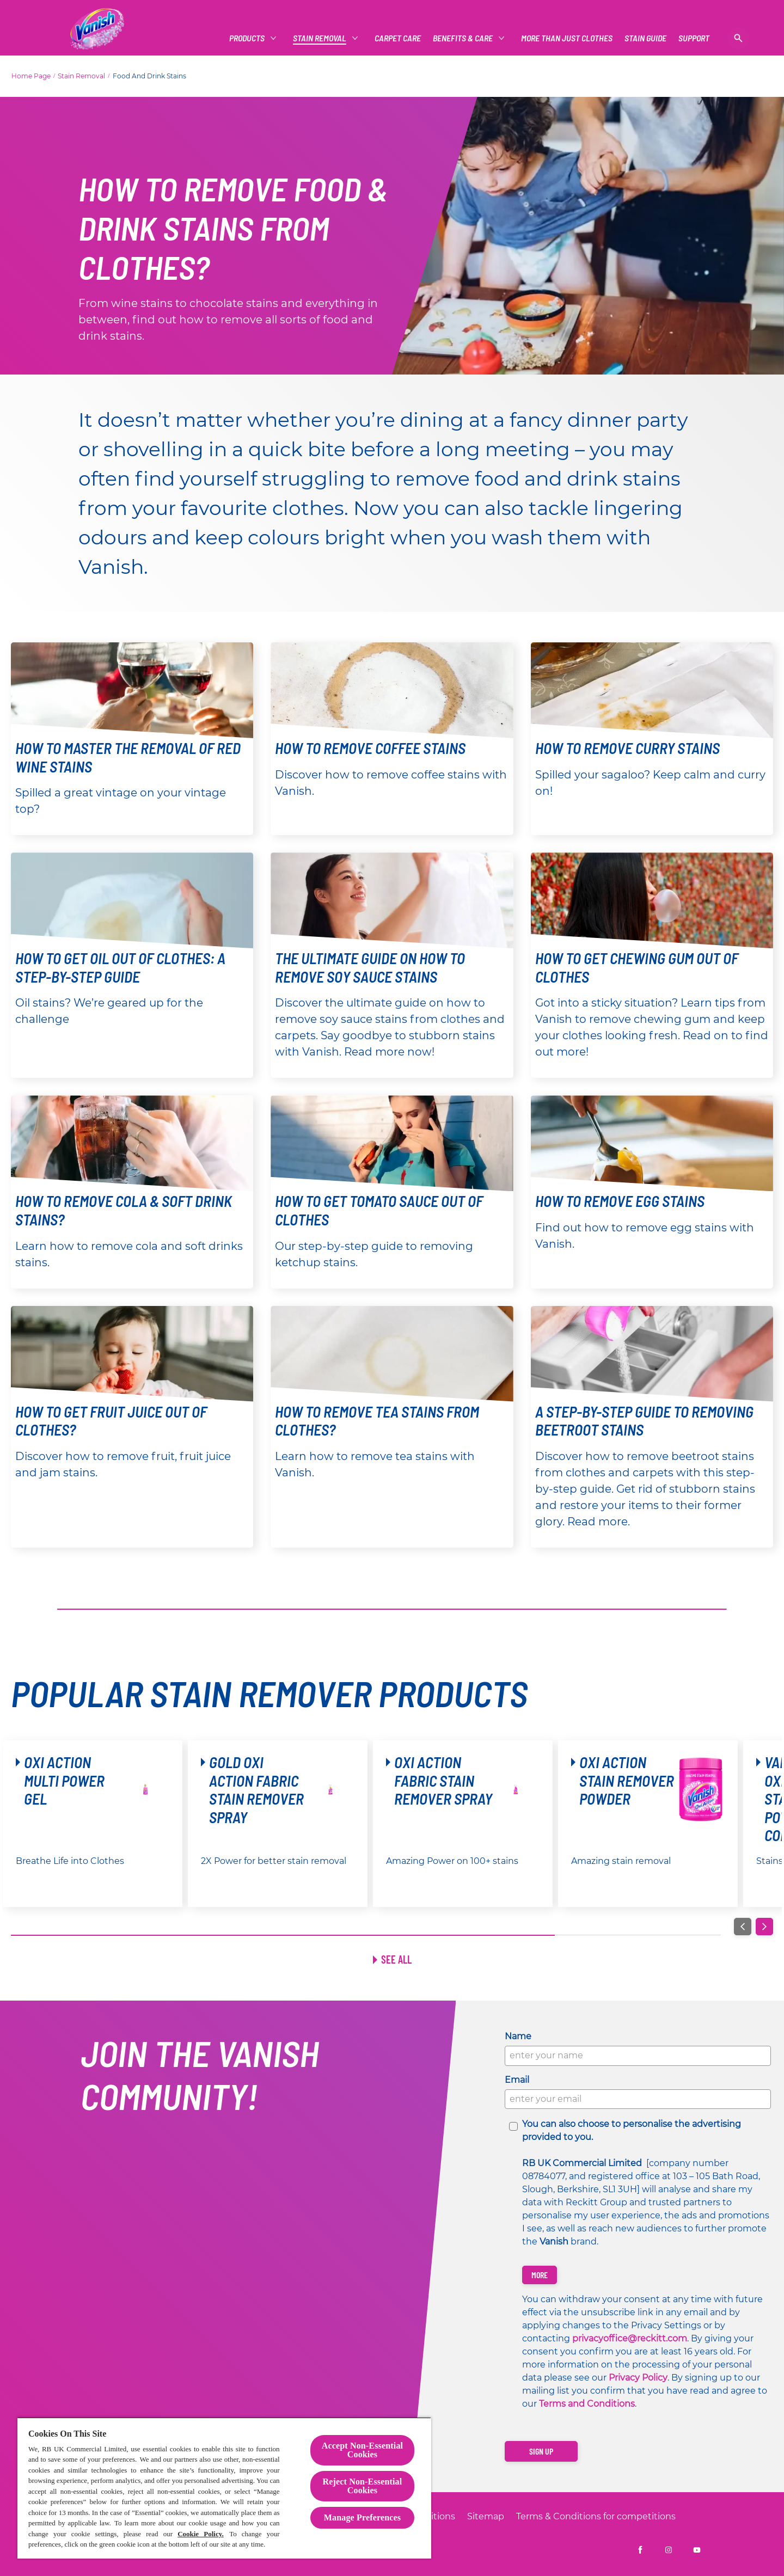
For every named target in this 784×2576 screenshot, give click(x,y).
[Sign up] (541, 2451)
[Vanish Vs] (645, 38)
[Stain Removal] (319, 38)
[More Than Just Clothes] (566, 38)
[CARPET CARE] (397, 38)
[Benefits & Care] (462, 38)
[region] (224, 2488)
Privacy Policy (638, 2377)
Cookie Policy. (200, 2534)
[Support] (694, 38)
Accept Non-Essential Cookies (362, 2450)
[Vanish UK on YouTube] (697, 2550)
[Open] (738, 38)
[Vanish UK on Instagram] (668, 2550)
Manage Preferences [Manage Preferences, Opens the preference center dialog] (362, 2517)
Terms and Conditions (587, 2404)
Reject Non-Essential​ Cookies (362, 2486)
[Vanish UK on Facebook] (640, 2550)
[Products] (247, 38)
